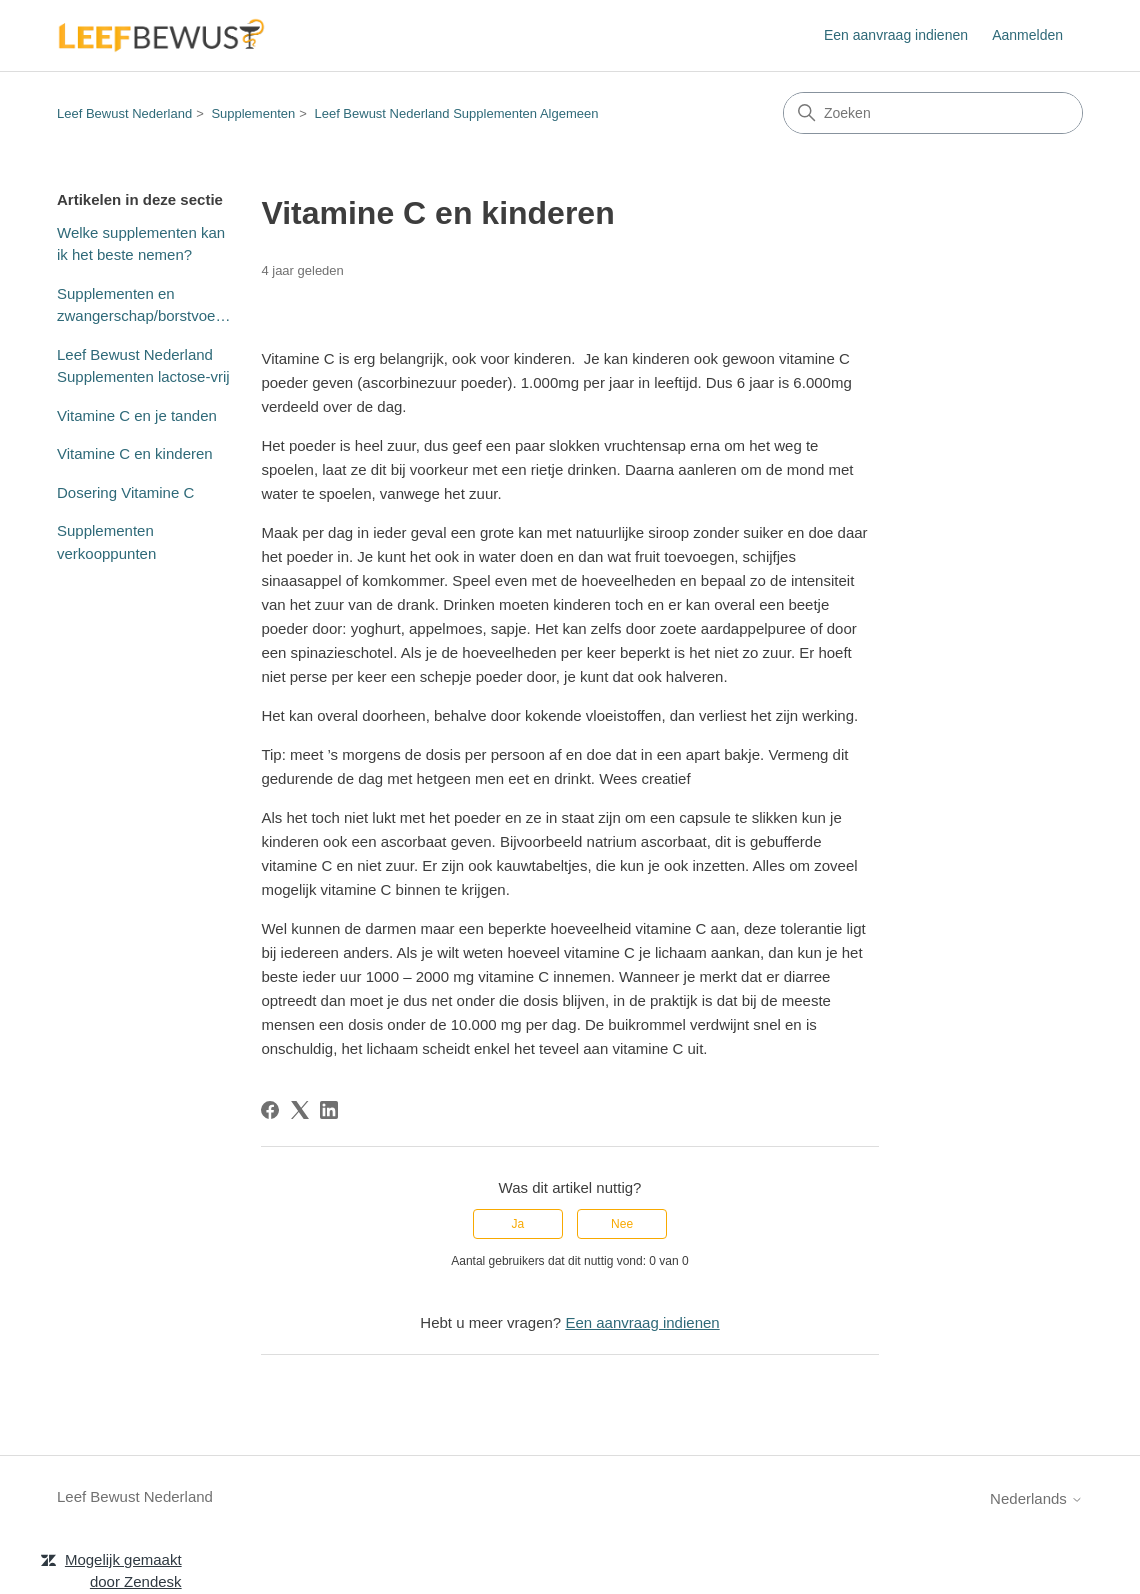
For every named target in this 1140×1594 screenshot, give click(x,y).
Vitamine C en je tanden (137, 415)
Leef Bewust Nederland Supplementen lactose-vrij (143, 366)
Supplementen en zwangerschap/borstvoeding (144, 305)
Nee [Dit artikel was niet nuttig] (622, 1224)
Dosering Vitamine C (125, 492)
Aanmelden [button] (1027, 35)
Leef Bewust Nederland (124, 113)
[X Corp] (300, 1110)
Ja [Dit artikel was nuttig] (518, 1224)
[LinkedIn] (329, 1110)
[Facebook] (270, 1110)
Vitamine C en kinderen (135, 453)
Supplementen (253, 113)
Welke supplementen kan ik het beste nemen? (141, 244)
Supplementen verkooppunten (106, 542)
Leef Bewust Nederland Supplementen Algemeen (456, 113)
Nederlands (1036, 1498)
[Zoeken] (933, 113)
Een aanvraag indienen (896, 35)
